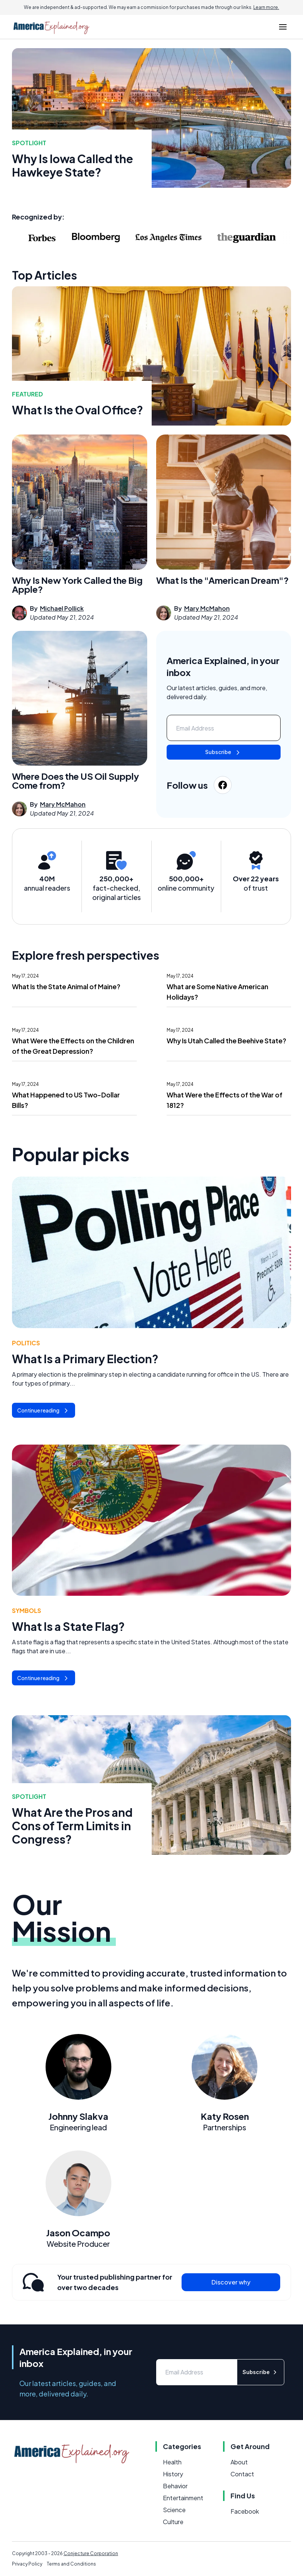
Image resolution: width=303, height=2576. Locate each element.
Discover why (230, 2282)
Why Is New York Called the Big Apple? (77, 584)
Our (64, 1917)
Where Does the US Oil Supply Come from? (75, 780)
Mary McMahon (207, 608)
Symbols (26, 1610)
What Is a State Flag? (68, 1626)
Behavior (175, 2486)
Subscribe (223, 752)
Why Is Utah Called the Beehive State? (226, 1040)
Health (172, 2462)
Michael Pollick (62, 608)
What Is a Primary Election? (85, 1359)
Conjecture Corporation (91, 2553)
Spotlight (29, 143)
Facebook (245, 2511)
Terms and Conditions (71, 2564)
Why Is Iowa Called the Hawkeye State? (72, 165)
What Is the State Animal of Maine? (66, 986)
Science (174, 2510)
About (239, 2462)
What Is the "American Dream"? (222, 580)
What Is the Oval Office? (77, 410)
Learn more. (266, 7)
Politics (26, 1343)
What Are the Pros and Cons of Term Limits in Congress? (72, 1825)
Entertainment (183, 2498)
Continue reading (43, 1410)
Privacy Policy (27, 2564)
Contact (242, 2474)
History (173, 2474)
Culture (173, 2522)
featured (27, 394)
